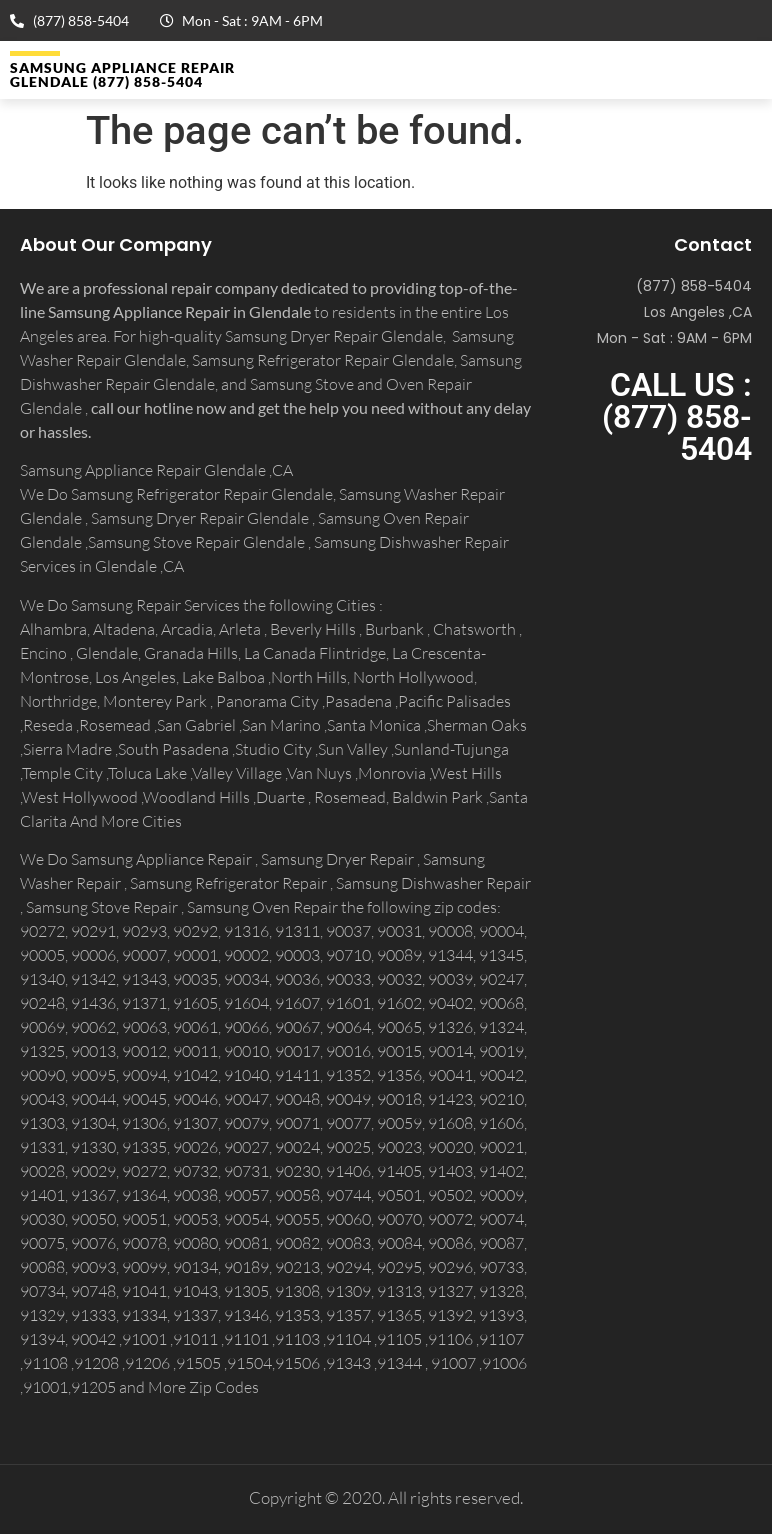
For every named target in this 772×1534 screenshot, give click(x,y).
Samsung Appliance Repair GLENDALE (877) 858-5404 (122, 74)
